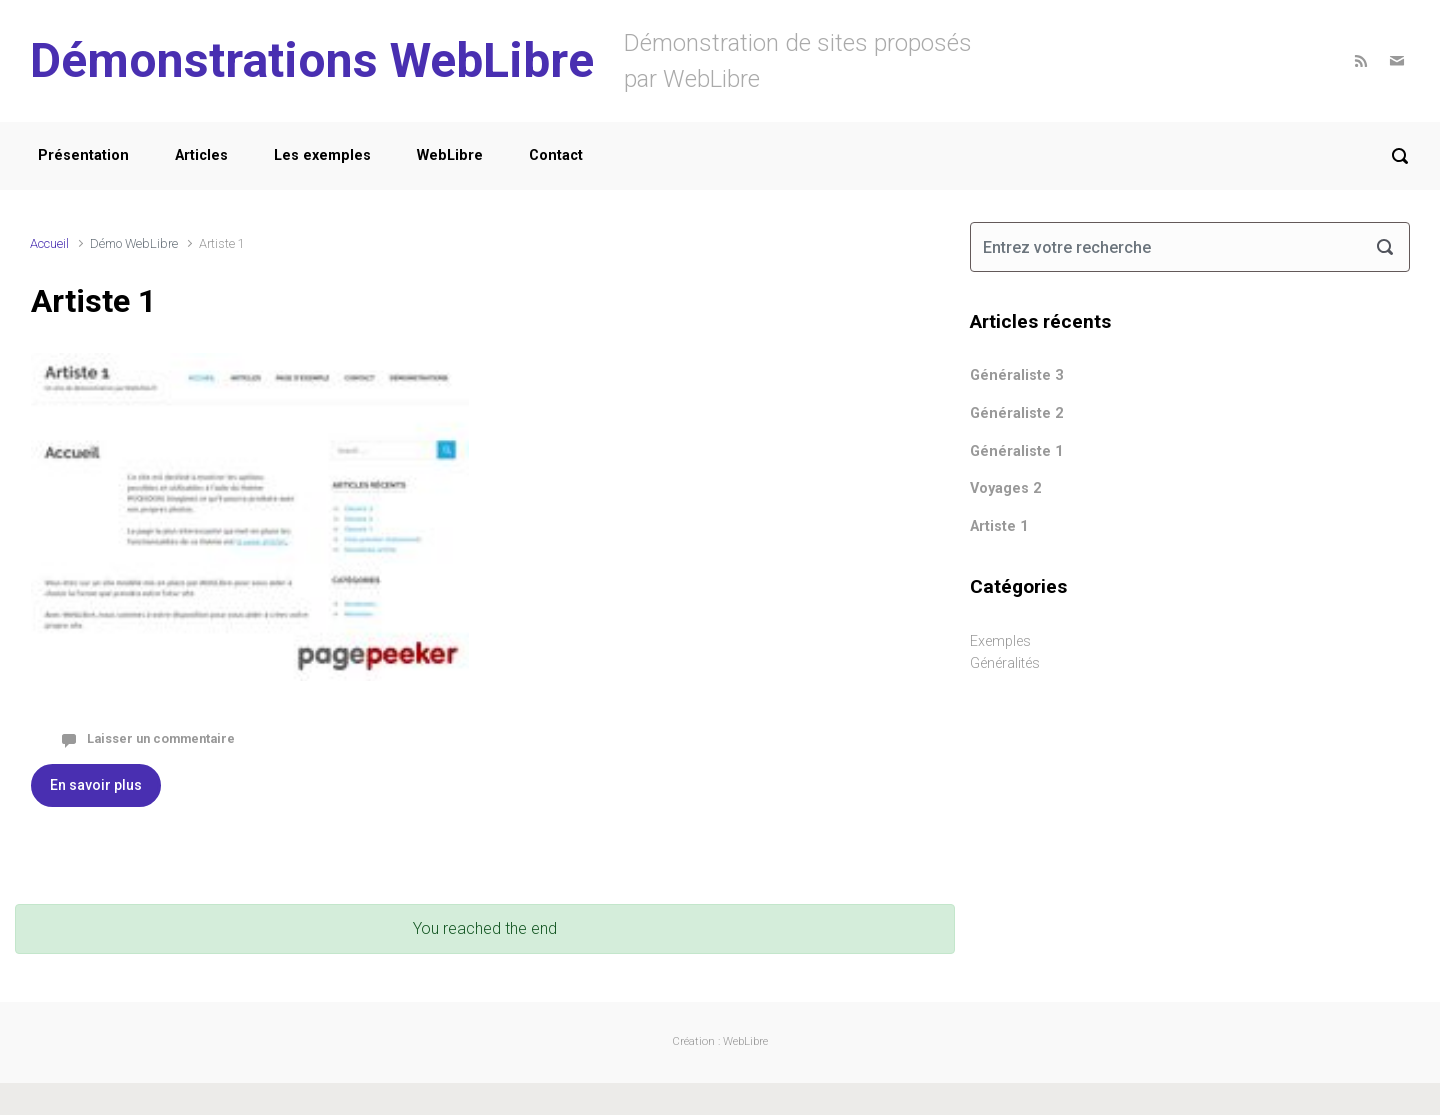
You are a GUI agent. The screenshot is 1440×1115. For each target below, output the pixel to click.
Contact (556, 155)
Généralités (1005, 663)
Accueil (49, 243)
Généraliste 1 (1016, 451)
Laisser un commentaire (161, 738)
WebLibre (450, 155)
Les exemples (322, 155)
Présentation (83, 155)
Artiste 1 (93, 301)
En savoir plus (96, 785)
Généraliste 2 (1016, 413)
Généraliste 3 (1016, 375)
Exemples (1000, 641)
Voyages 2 (1005, 488)
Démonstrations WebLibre (312, 60)
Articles (201, 155)
